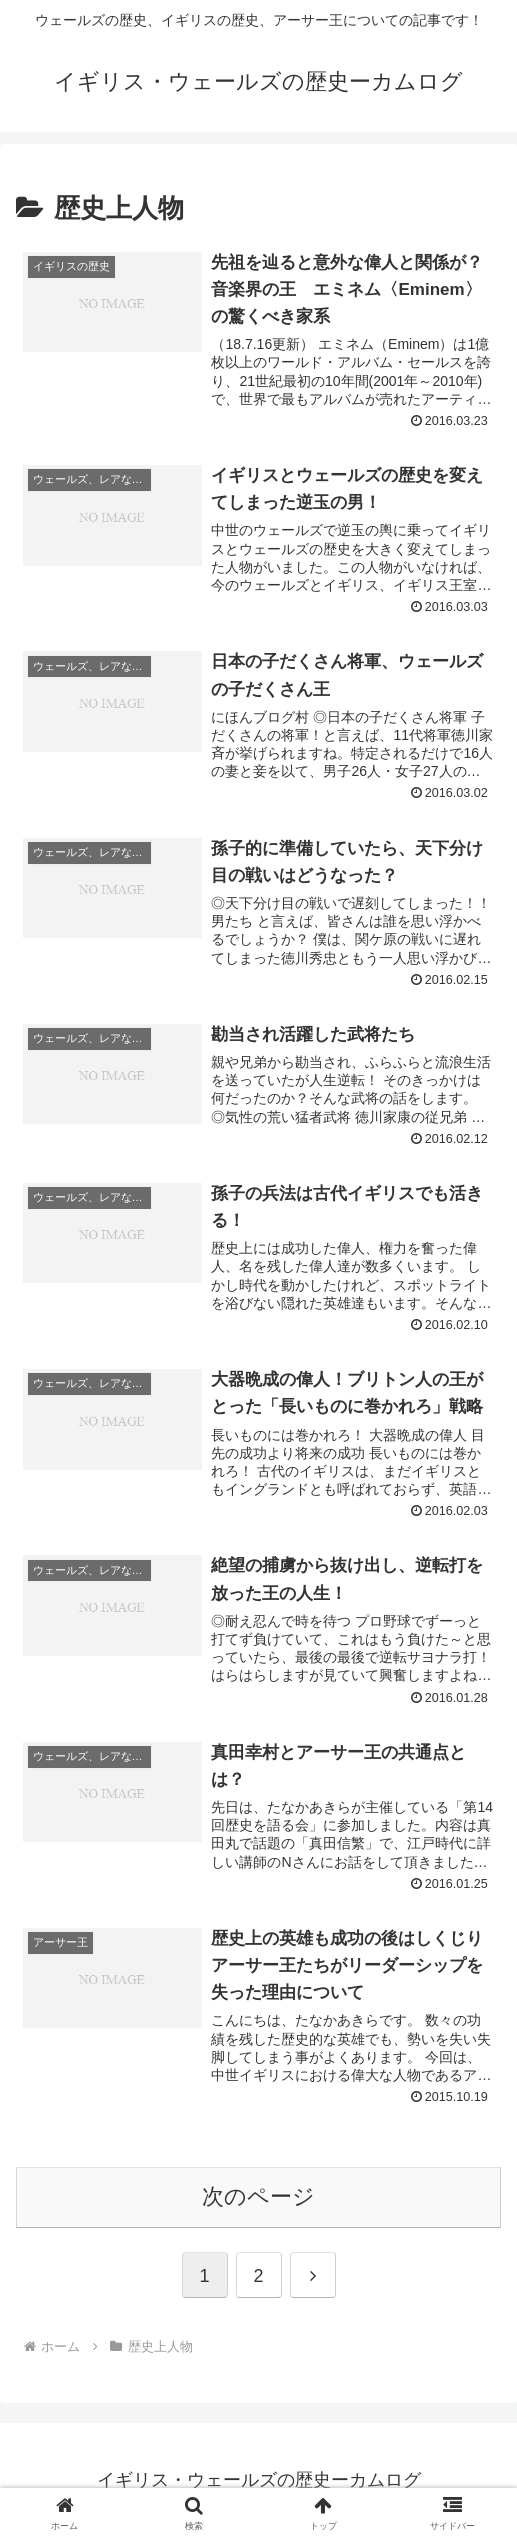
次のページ (258, 2196)
